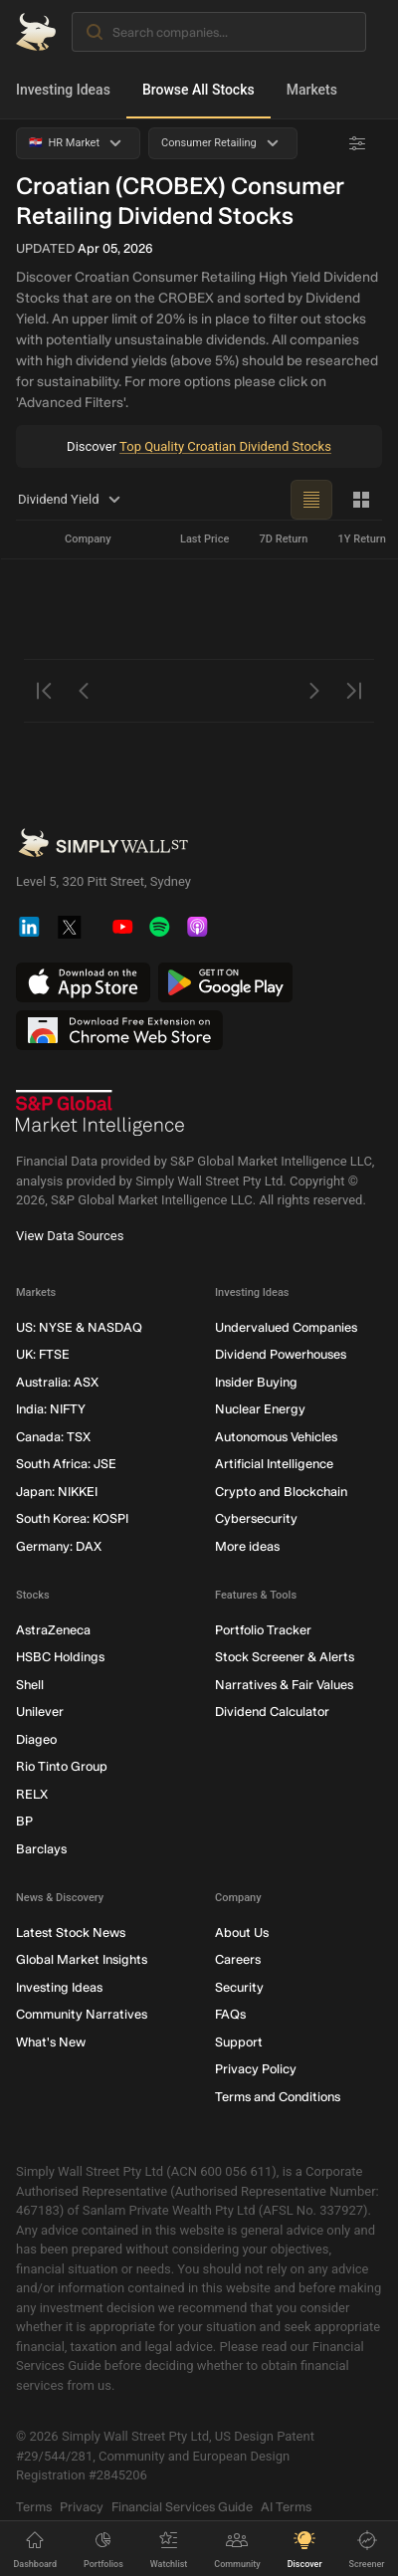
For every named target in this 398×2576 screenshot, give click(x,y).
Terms (34, 2506)
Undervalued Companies (286, 1327)
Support (239, 2042)
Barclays (41, 1848)
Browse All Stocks (198, 90)
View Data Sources (69, 1235)
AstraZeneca (53, 1629)
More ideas (247, 1546)
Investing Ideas (63, 90)
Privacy (81, 2506)
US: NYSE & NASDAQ (79, 1327)
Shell (30, 1684)
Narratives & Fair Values (284, 1684)
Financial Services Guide (182, 2506)
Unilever (40, 1712)
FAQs (230, 2015)
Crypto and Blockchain (281, 1491)
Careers (238, 1960)
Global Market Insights (81, 1960)
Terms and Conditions (277, 2096)
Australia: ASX (57, 1382)
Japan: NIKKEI (57, 1491)
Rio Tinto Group (61, 1767)
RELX (32, 1794)
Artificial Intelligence (274, 1464)
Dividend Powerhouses (280, 1355)
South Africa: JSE (66, 1464)
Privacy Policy (256, 2069)
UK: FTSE (43, 1355)
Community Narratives (81, 2015)
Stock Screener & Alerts (284, 1657)
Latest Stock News (70, 1932)
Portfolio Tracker (263, 1629)
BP (24, 1822)
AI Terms (286, 2506)
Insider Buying (256, 1382)
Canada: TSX (53, 1436)
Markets (312, 90)
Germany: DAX (58, 1546)
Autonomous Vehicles (276, 1436)
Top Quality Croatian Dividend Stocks (225, 446)
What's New (51, 2042)
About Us (242, 1932)
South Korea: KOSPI (72, 1519)
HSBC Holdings (60, 1657)
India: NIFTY (51, 1409)
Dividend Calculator (272, 1712)
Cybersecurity (256, 1519)
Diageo (36, 1739)
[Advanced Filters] (357, 143)
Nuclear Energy (260, 1409)
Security (239, 1987)
